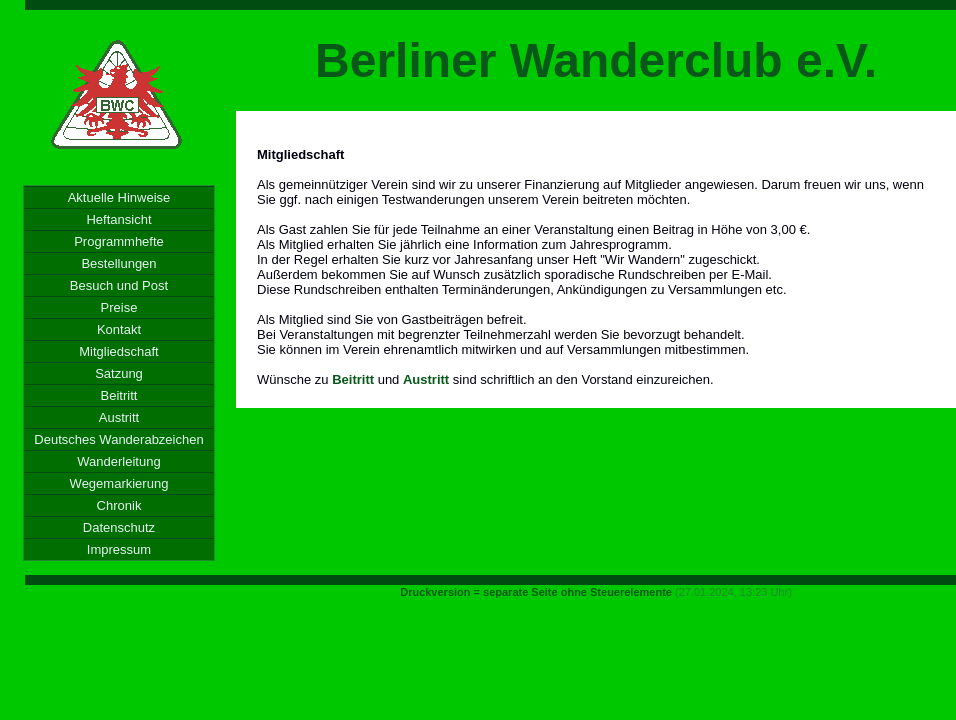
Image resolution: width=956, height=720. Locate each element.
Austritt (119, 417)
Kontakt (119, 329)
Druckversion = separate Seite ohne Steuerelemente (536, 592)
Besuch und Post (119, 285)
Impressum (119, 549)
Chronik (119, 505)
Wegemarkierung (119, 483)
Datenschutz (119, 527)
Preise (119, 307)
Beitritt (119, 395)
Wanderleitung (118, 461)
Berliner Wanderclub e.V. (596, 60)
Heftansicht (118, 219)
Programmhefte (119, 241)
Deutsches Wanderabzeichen (118, 439)
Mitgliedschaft (118, 351)
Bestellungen (118, 263)
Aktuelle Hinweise (119, 197)
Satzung (119, 373)
